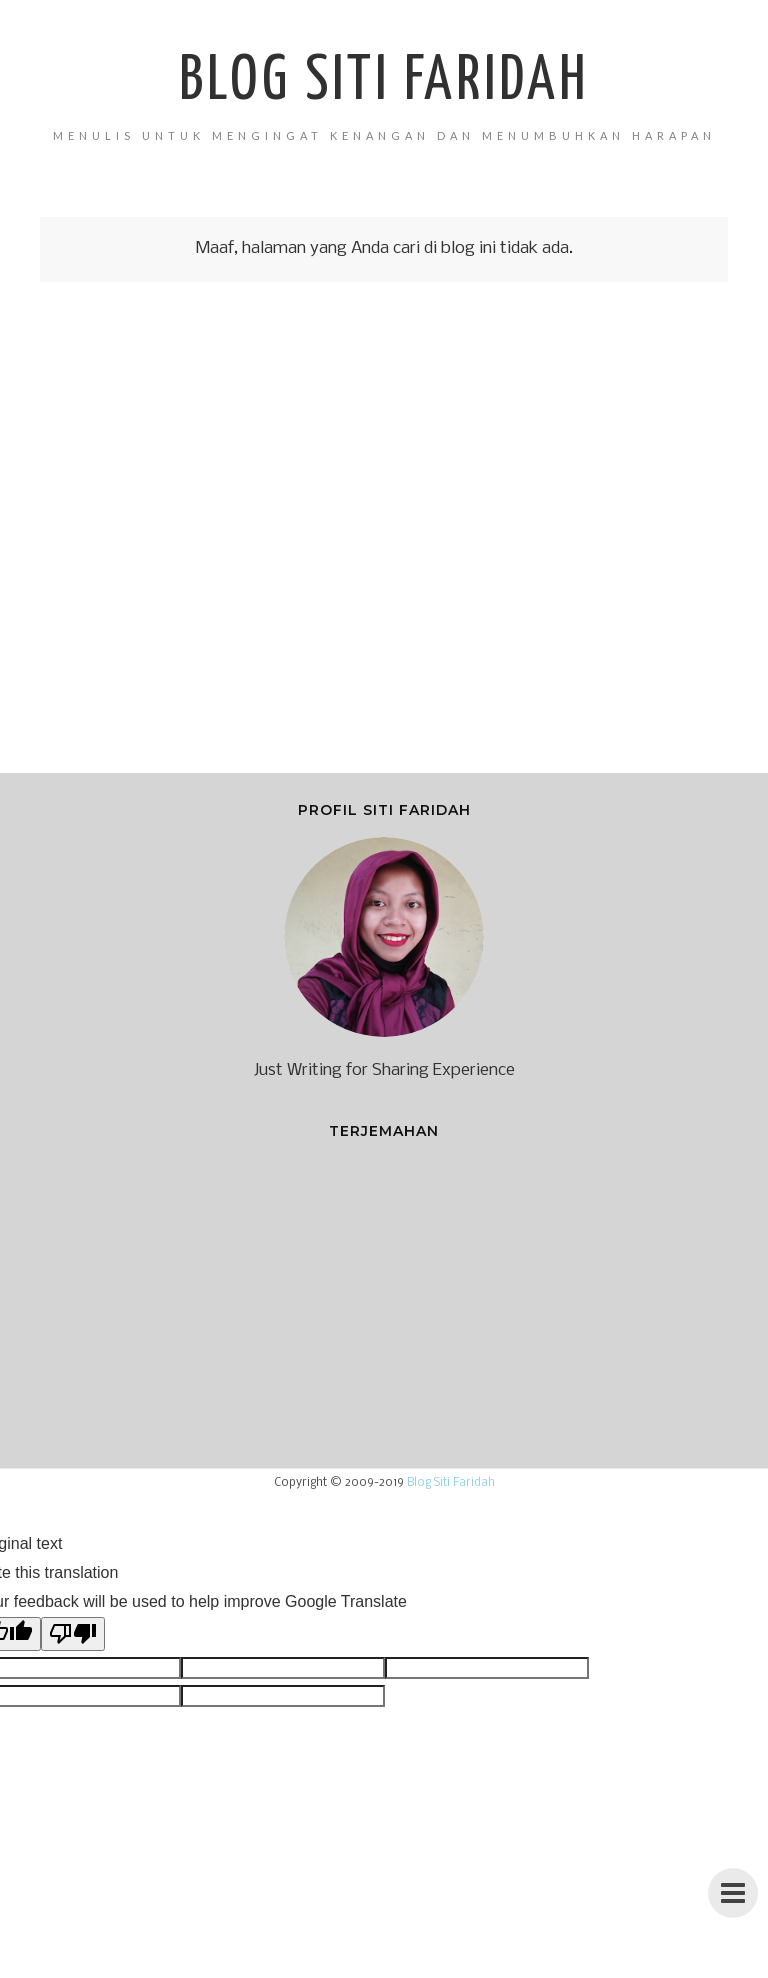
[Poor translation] (73, 1634)
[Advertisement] (384, 542)
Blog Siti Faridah (384, 82)
